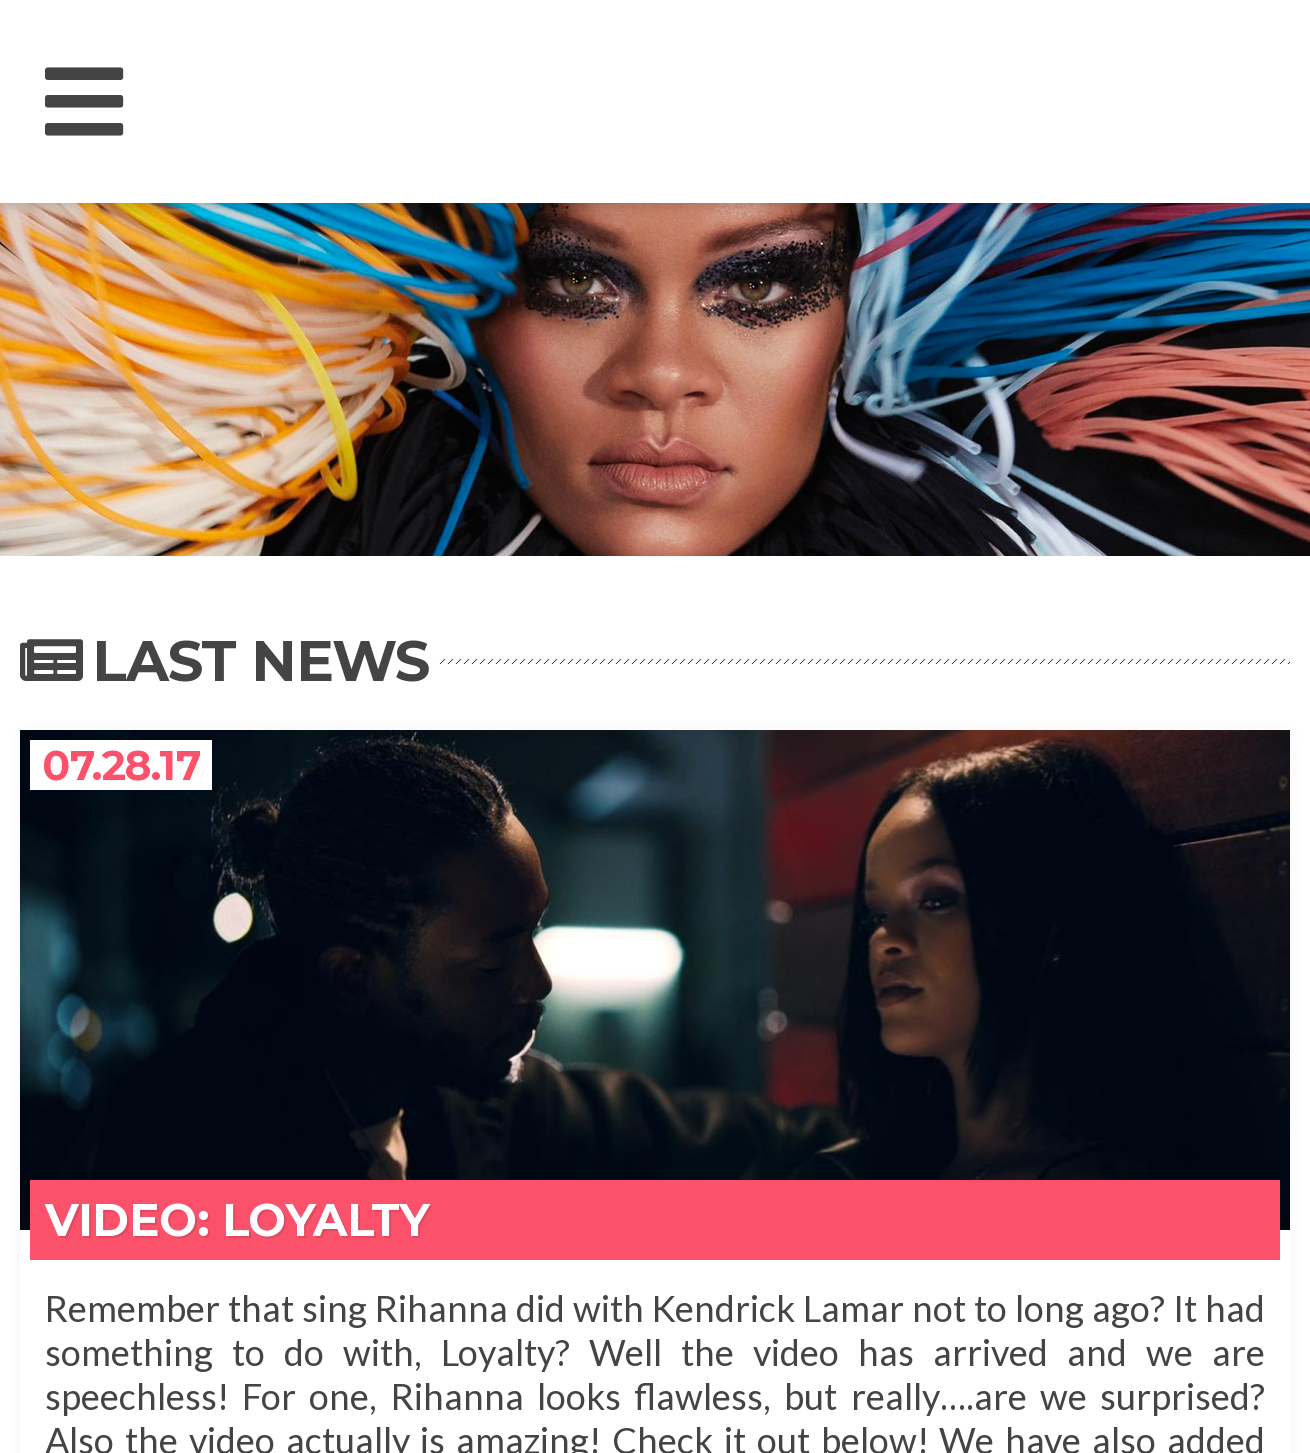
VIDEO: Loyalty (237, 1219)
